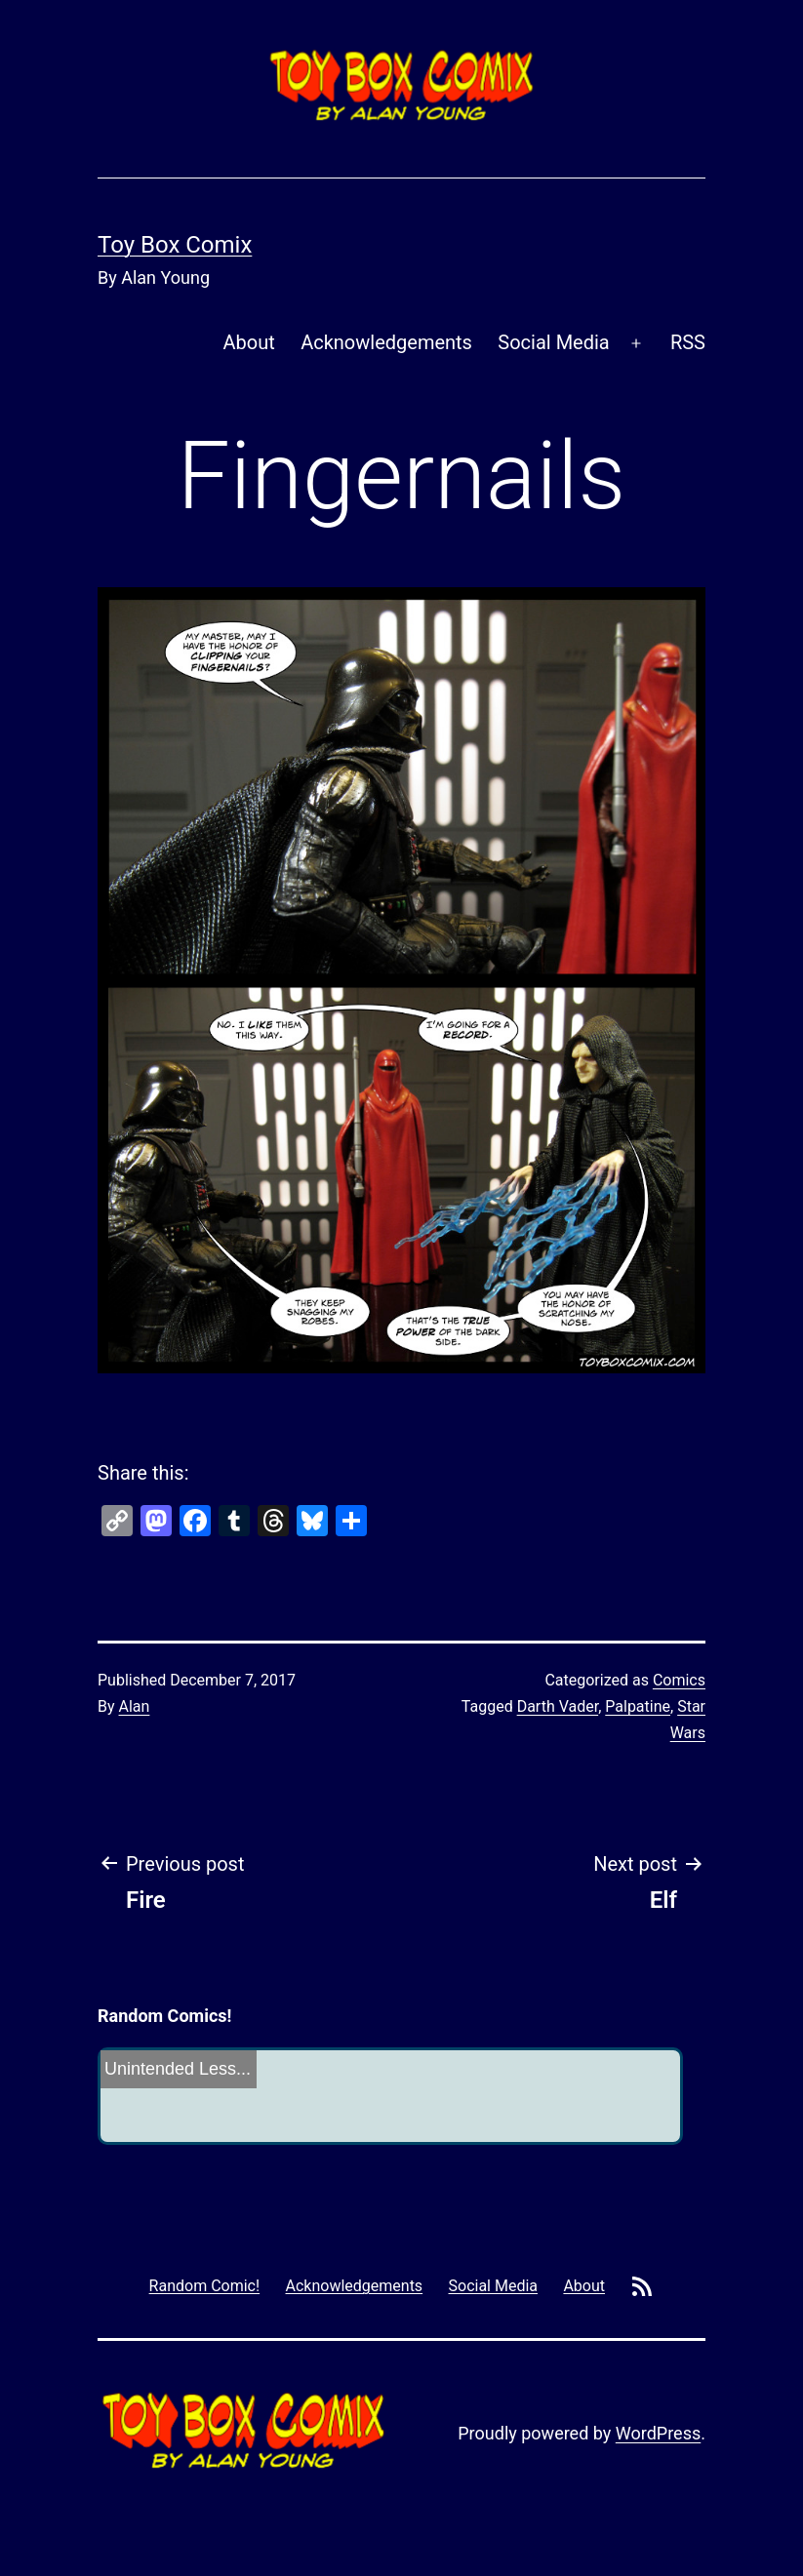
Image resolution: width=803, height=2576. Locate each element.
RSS (687, 342)
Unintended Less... (177, 2069)
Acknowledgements (386, 342)
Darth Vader (558, 1706)
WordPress (658, 2433)
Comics (679, 1680)
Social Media (553, 342)
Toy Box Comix (175, 244)
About (249, 342)
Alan (134, 1706)
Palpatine (637, 1706)
